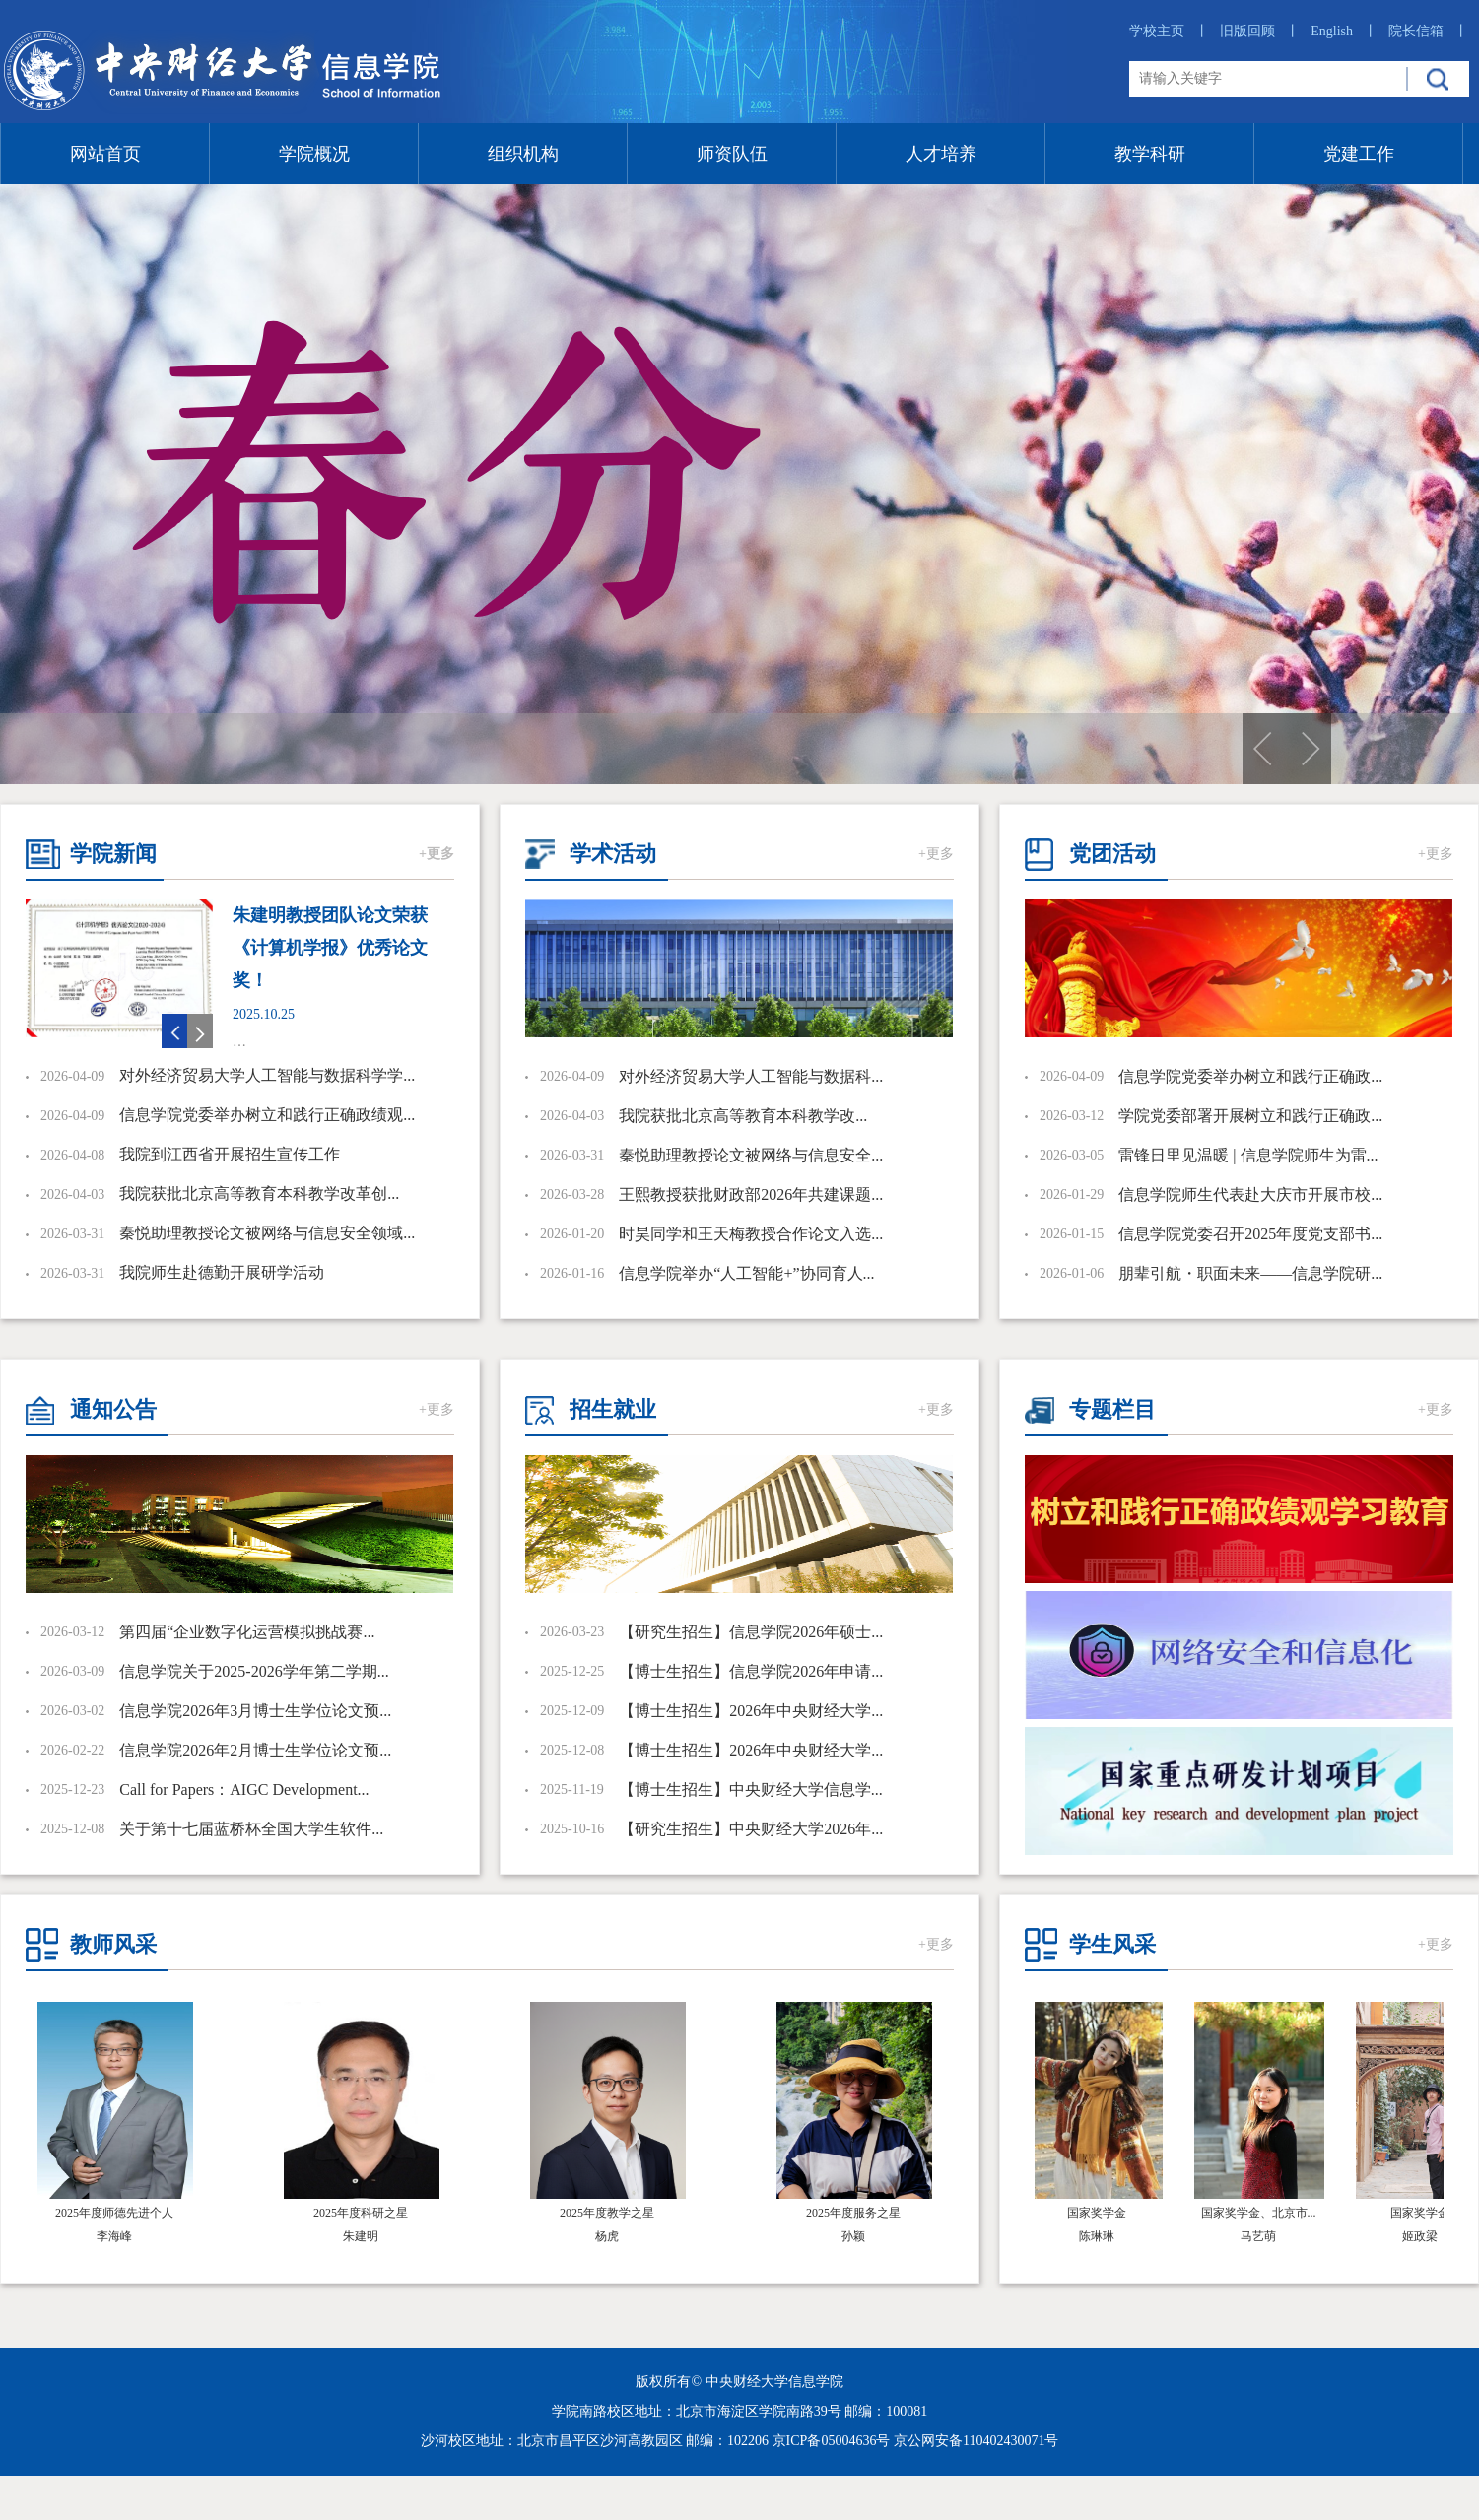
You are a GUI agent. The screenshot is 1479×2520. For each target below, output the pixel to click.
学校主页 (1169, 31)
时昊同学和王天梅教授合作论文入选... (751, 1234)
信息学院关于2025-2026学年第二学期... (253, 1671)
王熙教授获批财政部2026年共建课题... (751, 1194)
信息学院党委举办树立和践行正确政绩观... (267, 1114)
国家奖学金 (1100, 2213)
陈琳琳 (1100, 2236)
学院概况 (314, 154)
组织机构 (523, 154)
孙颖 (853, 2236)
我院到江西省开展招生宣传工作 (229, 1154)
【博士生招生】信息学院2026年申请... (751, 1671)
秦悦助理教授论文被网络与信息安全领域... (267, 1233)
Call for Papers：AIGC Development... (244, 1789)
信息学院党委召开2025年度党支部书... (1250, 1234)
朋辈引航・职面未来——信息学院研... (1250, 1273)
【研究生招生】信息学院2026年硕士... (751, 1632)
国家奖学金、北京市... (1262, 2213)
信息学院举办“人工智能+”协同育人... (746, 1273)
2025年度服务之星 (853, 2213)
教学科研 (1149, 154)
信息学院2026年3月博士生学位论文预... (255, 1710)
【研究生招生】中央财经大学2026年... (751, 1829)
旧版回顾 (1260, 31)
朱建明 (360, 2236)
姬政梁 (1424, 2236)
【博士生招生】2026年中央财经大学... (751, 1710)
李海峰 (114, 2236)
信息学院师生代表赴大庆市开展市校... (1250, 1194)
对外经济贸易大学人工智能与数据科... (751, 1076)
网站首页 (105, 154)
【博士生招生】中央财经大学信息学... (751, 1789)
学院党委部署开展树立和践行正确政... (1250, 1115)
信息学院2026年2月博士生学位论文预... (255, 1750)
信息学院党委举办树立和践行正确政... (1250, 1076)
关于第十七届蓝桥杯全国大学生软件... (251, 1829)
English (1344, 31)
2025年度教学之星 (607, 2213)
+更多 (436, 853)
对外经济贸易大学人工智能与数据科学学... (267, 1075)
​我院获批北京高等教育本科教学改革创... (259, 1193)
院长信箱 (1428, 31)
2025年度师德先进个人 (114, 2213)
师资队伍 (732, 154)
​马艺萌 (1262, 2236)
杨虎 (607, 2236)
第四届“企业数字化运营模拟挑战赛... (246, 1632)
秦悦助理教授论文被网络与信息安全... (751, 1155)
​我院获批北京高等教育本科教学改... (743, 1115)
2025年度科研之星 (360, 2213)
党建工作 (1358, 154)
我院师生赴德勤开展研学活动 (221, 1272)
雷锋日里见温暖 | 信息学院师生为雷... (1248, 1155)
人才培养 (941, 154)
